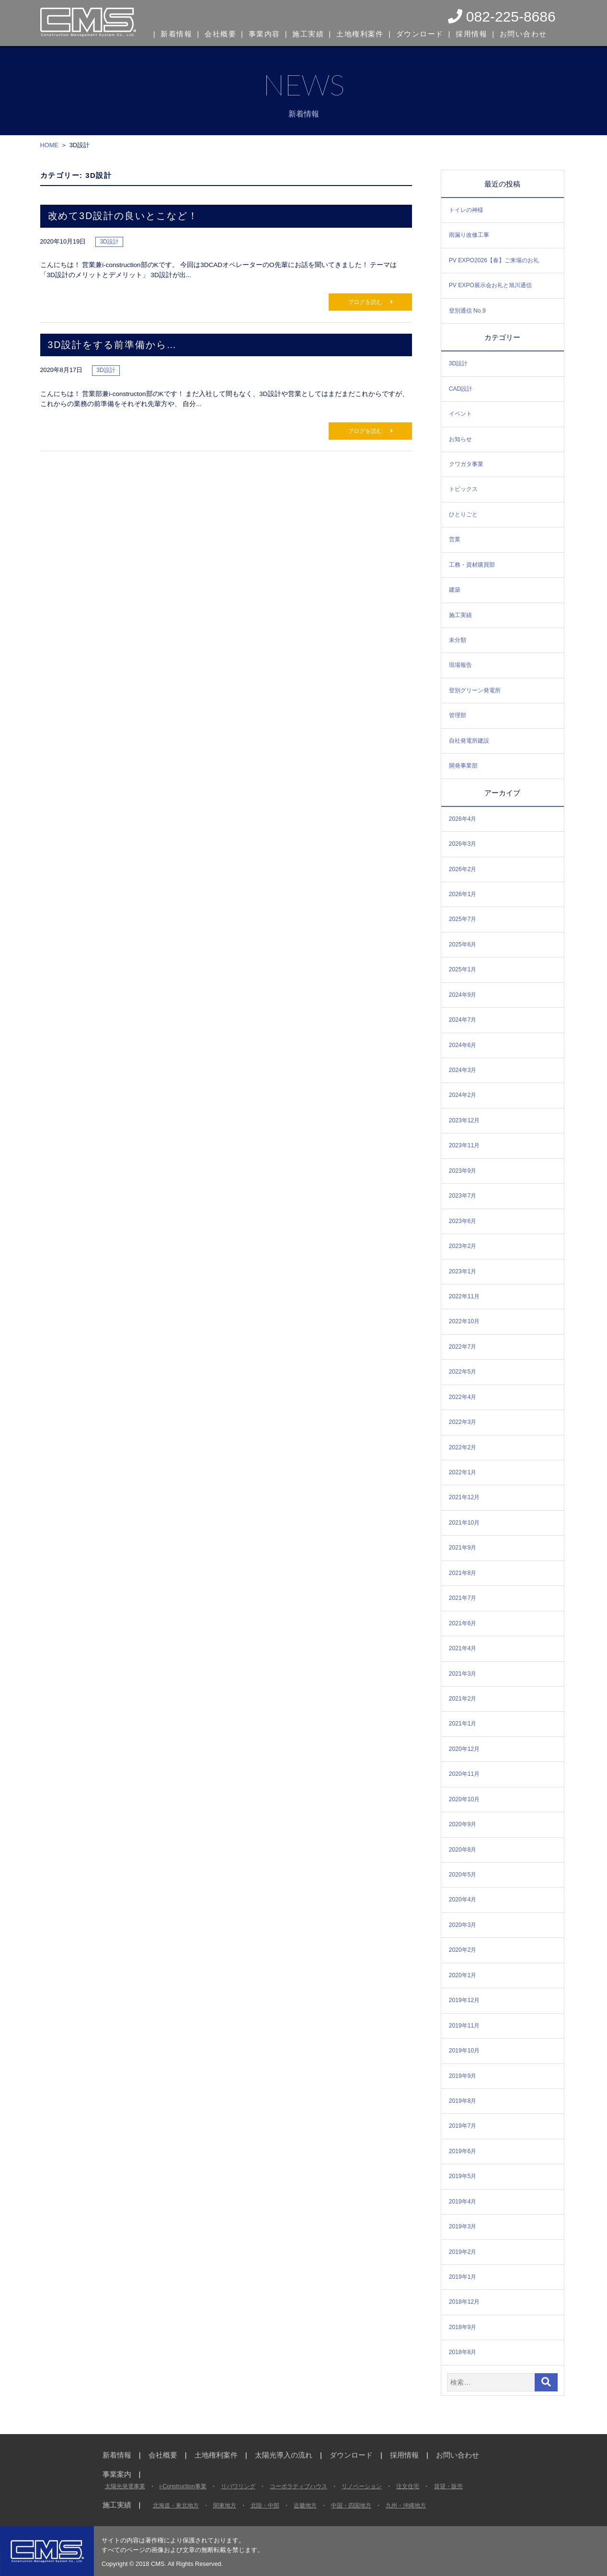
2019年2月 (463, 2252)
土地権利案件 (360, 32)
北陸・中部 (265, 2505)
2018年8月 (463, 2352)
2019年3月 (463, 2226)
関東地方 (224, 2505)
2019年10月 (464, 2050)
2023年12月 (464, 1120)
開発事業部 (463, 765)
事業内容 (264, 32)
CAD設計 (461, 388)
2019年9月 (463, 2076)
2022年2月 (463, 1447)
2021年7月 (463, 1598)
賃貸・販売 (448, 2486)
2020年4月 (463, 1899)
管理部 (457, 715)
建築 (454, 589)
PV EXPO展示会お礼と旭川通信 (490, 285)
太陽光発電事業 (125, 2486)
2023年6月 (463, 1221)
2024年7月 (463, 1019)
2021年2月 (463, 1698)
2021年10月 (464, 1522)
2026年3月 (463, 843)
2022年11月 (464, 1296)
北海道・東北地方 (176, 2505)
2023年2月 (463, 1246)
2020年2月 (463, 1950)
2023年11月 (464, 1145)
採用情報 (470, 32)
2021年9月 (463, 1547)
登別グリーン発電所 (475, 690)
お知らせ (460, 439)
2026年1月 (463, 894)
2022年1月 (463, 1472)
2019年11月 (464, 2025)
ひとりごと (463, 514)
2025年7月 (463, 919)
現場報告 (460, 665)
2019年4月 (463, 2201)
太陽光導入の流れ (283, 2455)
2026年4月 (463, 819)
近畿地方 (305, 2505)
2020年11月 (464, 1774)
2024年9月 (463, 994)
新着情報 (177, 32)
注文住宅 (407, 2486)
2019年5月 (463, 2176)
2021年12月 (464, 1497)
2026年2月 (463, 869)
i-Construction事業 (183, 2486)
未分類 (457, 640)
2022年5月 (463, 1371)
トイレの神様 (466, 210)
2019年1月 (463, 2276)
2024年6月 (463, 1045)
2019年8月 (463, 2101)
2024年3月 (463, 1070)
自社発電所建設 (469, 740)
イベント (460, 413)
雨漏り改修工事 (469, 235)
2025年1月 (463, 969)
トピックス (463, 489)
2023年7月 (463, 1195)
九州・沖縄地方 (406, 2505)
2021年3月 (463, 1673)
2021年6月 (463, 1623)
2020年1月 (463, 1975)
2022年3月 (463, 1422)
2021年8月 (463, 1573)
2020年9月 (463, 1824)
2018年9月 (463, 2327)
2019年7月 (463, 2125)
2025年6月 (463, 944)
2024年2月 (463, 1095)
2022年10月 (464, 1321)
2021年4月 (463, 1648)
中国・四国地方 (351, 2505)
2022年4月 (463, 1397)
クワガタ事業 (466, 464)
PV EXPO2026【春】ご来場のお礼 (494, 260)
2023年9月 (463, 1170)
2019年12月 (464, 2000)
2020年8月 (463, 1849)
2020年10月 (464, 1799)
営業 (454, 539)
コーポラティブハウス (298, 2486)
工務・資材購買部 (472, 564)
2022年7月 (463, 1346)
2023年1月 (463, 1271)
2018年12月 (464, 2301)
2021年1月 (463, 1723)
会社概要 (220, 32)
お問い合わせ (521, 32)
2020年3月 (463, 1925)
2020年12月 (464, 1749)
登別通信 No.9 (467, 310)
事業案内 (117, 2474)
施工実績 (308, 32)
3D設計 (458, 363)
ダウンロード (418, 32)
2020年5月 (463, 1874)
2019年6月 (463, 2151)
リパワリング (238, 2486)
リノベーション (362, 2486)
